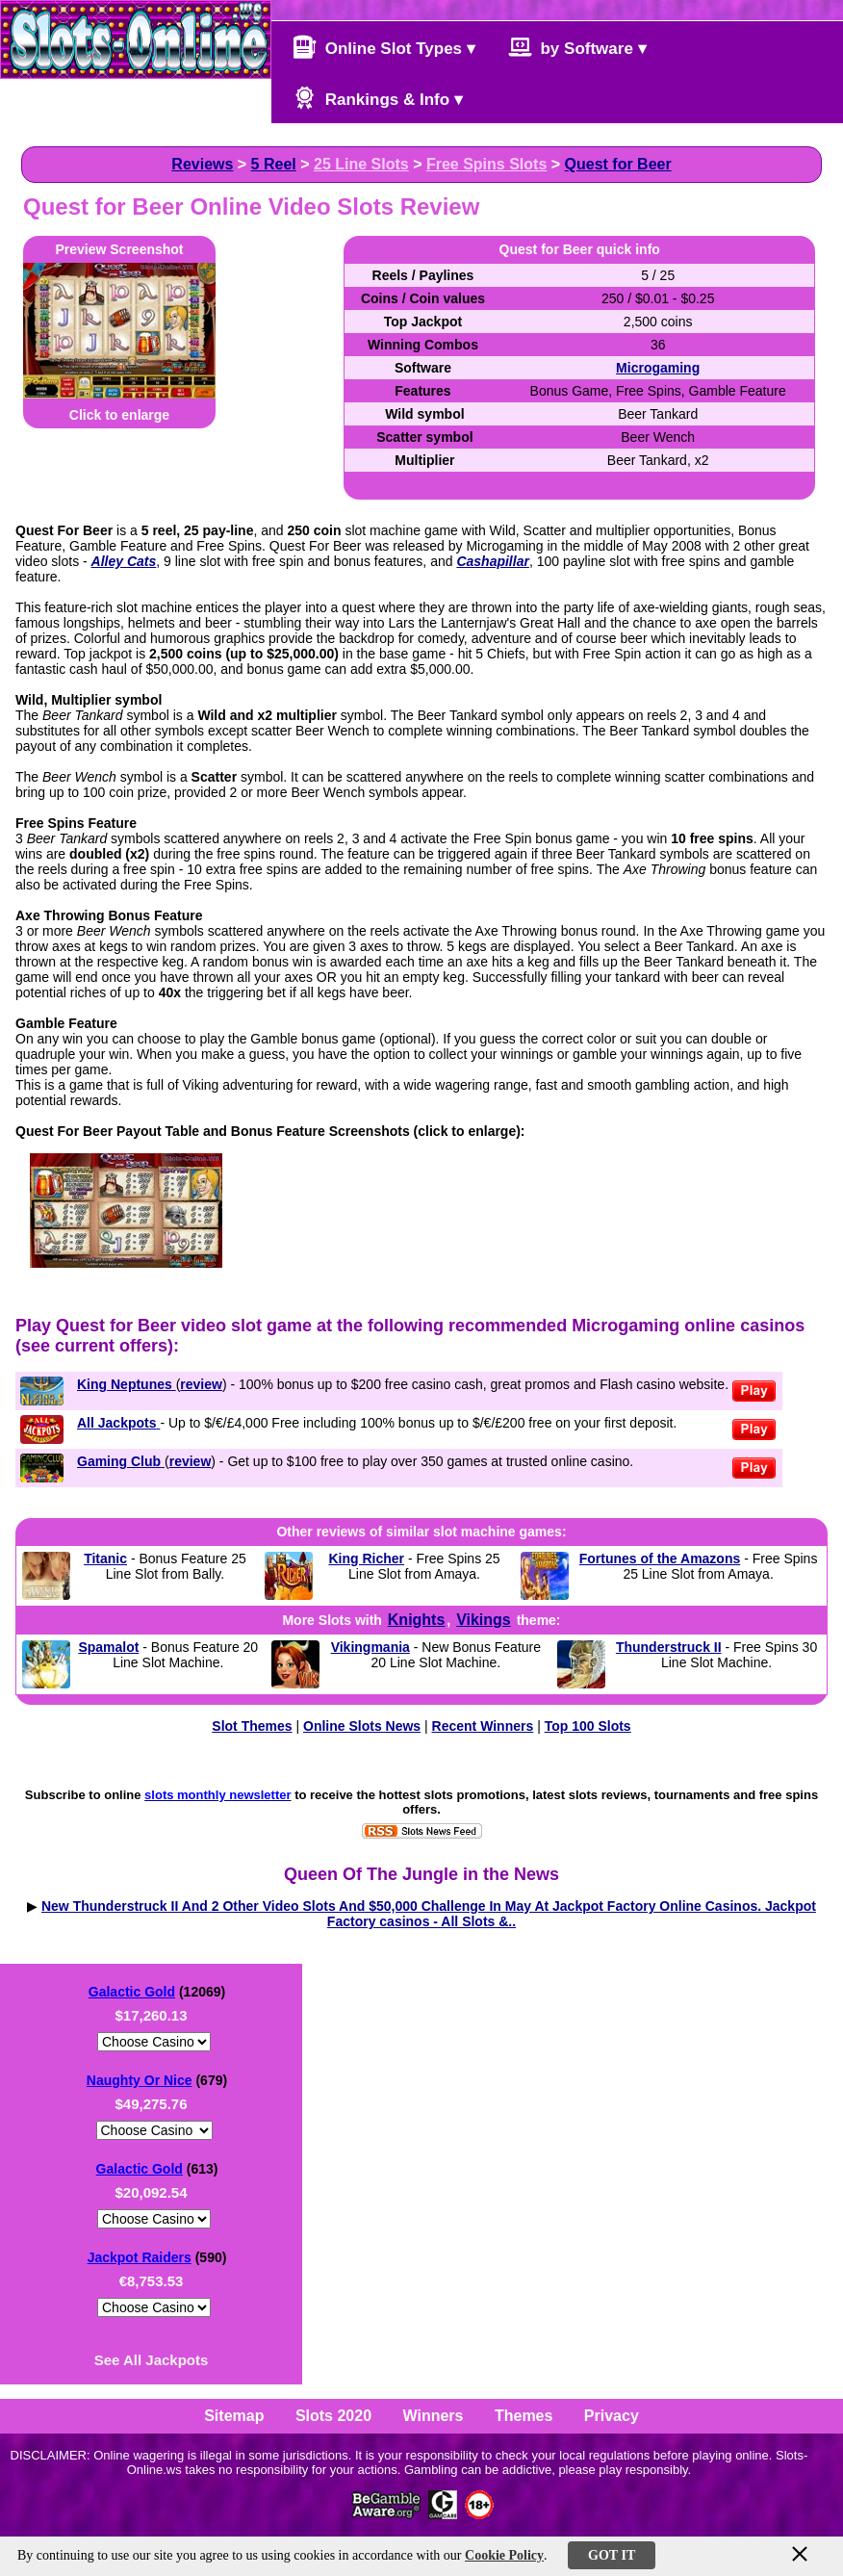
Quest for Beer (618, 164)
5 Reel (273, 164)
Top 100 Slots (588, 1726)
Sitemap (234, 2416)
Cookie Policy (504, 2555)
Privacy (611, 2416)
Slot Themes (252, 1726)
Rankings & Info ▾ (378, 98)
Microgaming (658, 367)
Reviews (202, 164)
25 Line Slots (361, 164)
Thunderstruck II (669, 1647)
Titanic (105, 1558)
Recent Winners (483, 1726)
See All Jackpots (151, 2360)
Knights (417, 1619)
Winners (433, 2416)
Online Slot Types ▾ (384, 47)
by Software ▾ (577, 47)
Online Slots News (362, 1726)
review (201, 1384)
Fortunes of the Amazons (660, 1558)
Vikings (483, 1619)
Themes (523, 2416)
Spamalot (108, 1647)
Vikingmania (370, 1647)
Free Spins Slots (486, 164)
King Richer (366, 1558)
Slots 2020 (333, 2416)
